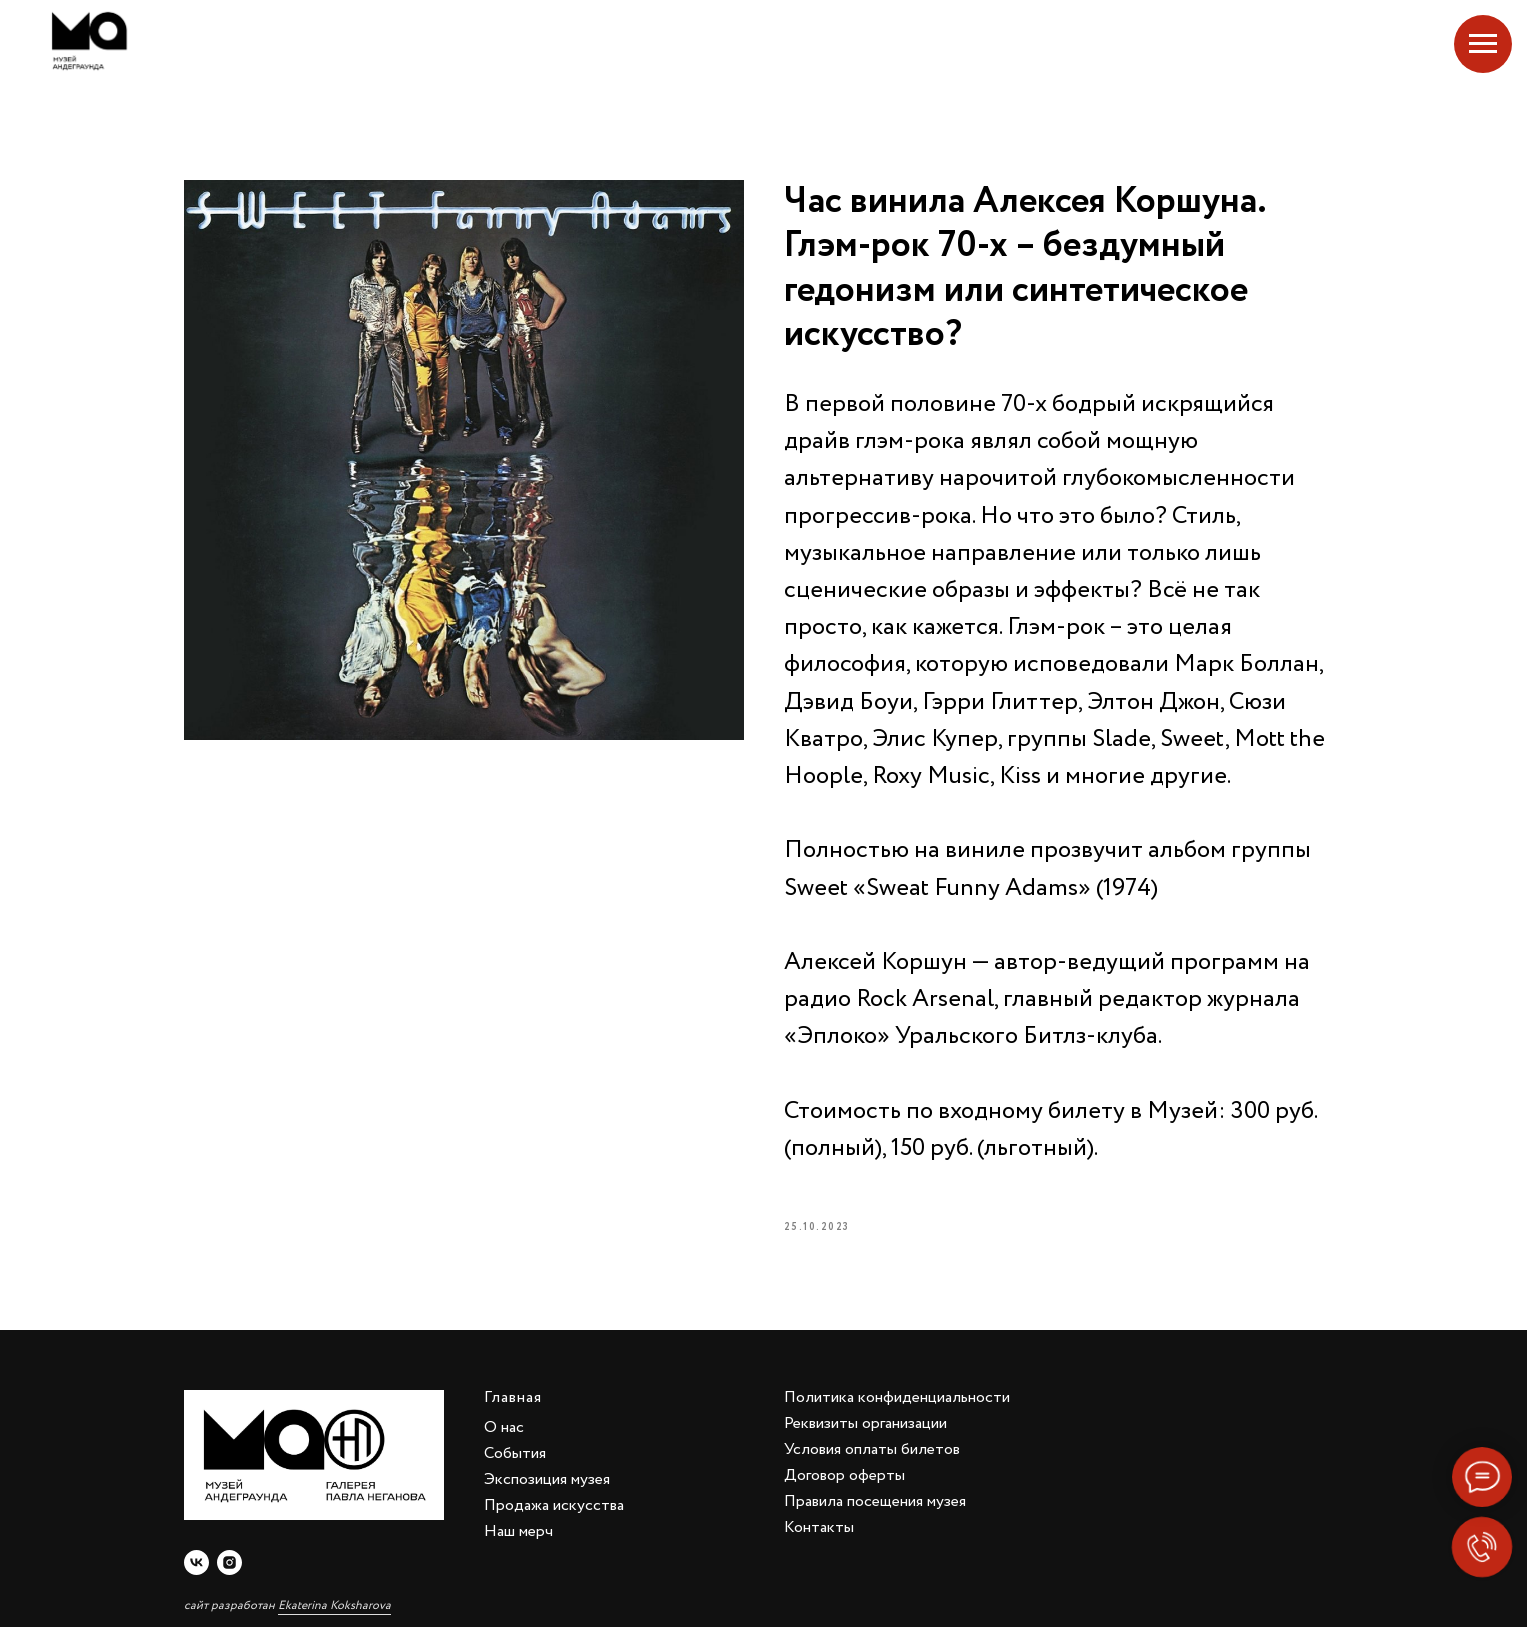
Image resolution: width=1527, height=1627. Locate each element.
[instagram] (229, 1562)
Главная (513, 1397)
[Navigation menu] (1483, 44)
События (515, 1453)
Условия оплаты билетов (872, 1449)
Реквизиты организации (865, 1423)
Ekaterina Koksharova (334, 1605)
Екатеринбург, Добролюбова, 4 (1359, 41)
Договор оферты (844, 1475)
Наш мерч (518, 1531)
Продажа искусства (554, 1505)
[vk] (196, 1562)
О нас (504, 1427)
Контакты (819, 1527)
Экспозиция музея (547, 1479)
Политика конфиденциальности (897, 1397)
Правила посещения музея (875, 1501)
